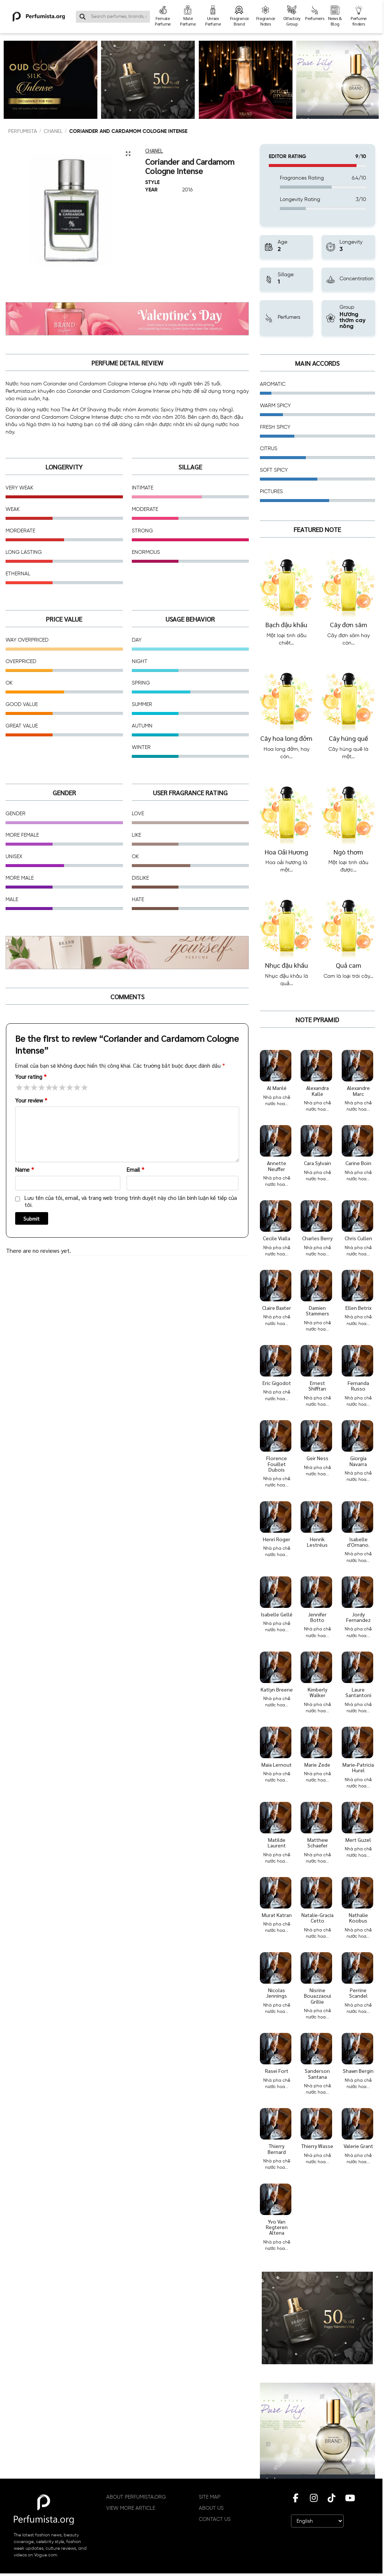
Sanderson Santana (317, 2073)
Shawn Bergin (358, 2070)
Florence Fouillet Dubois (276, 1464)
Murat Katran (277, 1914)
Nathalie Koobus (358, 1917)
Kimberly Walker (317, 1692)
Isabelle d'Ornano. (358, 1542)
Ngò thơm (348, 851)
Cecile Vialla (276, 1238)
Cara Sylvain (317, 1163)
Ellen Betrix (358, 1307)
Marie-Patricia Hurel (358, 1767)
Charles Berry (317, 1238)
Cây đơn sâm (348, 624)
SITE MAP (209, 2497)
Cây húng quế (348, 738)
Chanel (53, 131)
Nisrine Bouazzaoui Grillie (317, 1996)
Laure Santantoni (358, 1692)
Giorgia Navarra (358, 1461)
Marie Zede (317, 1764)
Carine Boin (358, 1163)
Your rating (31, 1076)
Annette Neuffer (276, 1166)
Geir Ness (317, 1458)
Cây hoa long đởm (286, 738)
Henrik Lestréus (317, 1542)
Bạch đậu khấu (286, 624)
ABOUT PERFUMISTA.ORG (136, 2497)
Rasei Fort (276, 2070)
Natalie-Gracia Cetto (317, 1917)
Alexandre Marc (358, 1090)
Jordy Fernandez (358, 1617)
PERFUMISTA (22, 131)
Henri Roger (276, 1539)
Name (24, 1169)
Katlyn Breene (277, 1689)
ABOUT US (211, 2508)
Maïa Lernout (276, 1764)
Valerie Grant (358, 2145)
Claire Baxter (276, 1307)
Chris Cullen (358, 1238)
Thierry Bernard (277, 2148)
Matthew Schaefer (317, 1842)
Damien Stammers (317, 1310)
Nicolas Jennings (276, 1993)
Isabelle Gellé (276, 1614)
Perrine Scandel (358, 1993)
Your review (31, 1100)
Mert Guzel (358, 1839)
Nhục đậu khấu (286, 965)
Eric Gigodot (276, 1382)
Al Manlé (277, 1087)
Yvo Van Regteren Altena (277, 2227)
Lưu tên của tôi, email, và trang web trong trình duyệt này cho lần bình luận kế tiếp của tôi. (130, 1201)
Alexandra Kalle (317, 1090)
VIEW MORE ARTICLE (130, 2508)
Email (135, 1169)
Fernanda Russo (358, 1385)
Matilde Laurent (277, 1842)
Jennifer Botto (317, 1617)
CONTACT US (215, 2519)
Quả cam (348, 965)
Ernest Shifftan (317, 1385)
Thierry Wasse (317, 2145)
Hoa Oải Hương (286, 851)
